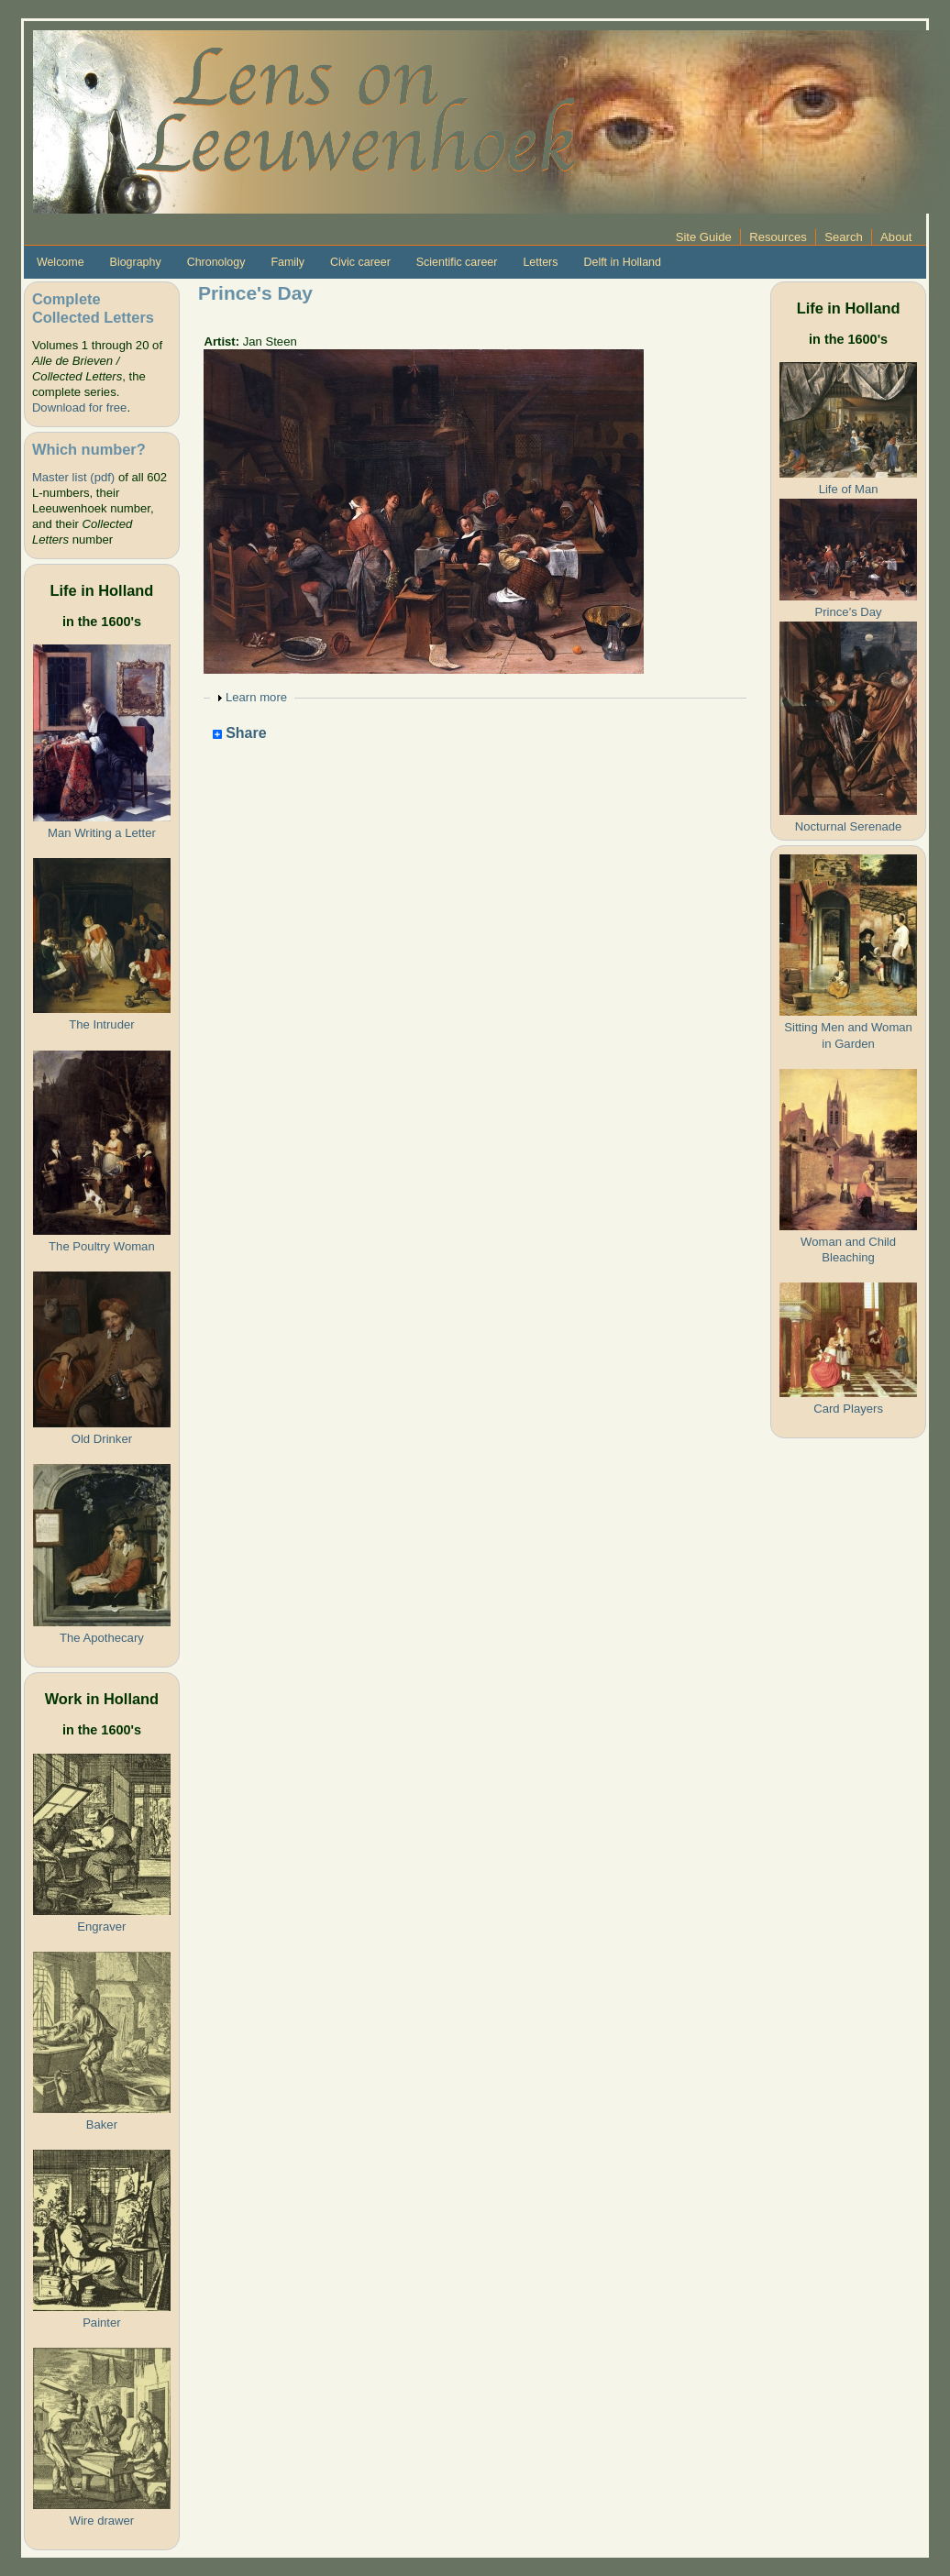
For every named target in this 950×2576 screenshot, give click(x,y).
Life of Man (848, 489)
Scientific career (457, 262)
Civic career (360, 262)
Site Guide (704, 237)
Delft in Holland (621, 262)
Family (287, 262)
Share (240, 734)
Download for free (79, 407)
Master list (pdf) (73, 477)
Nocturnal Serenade (848, 826)
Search (843, 237)
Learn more (256, 697)
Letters (540, 262)
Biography (135, 262)
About (895, 237)
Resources (778, 237)
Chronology (216, 262)
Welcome (60, 262)
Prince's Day (848, 612)
